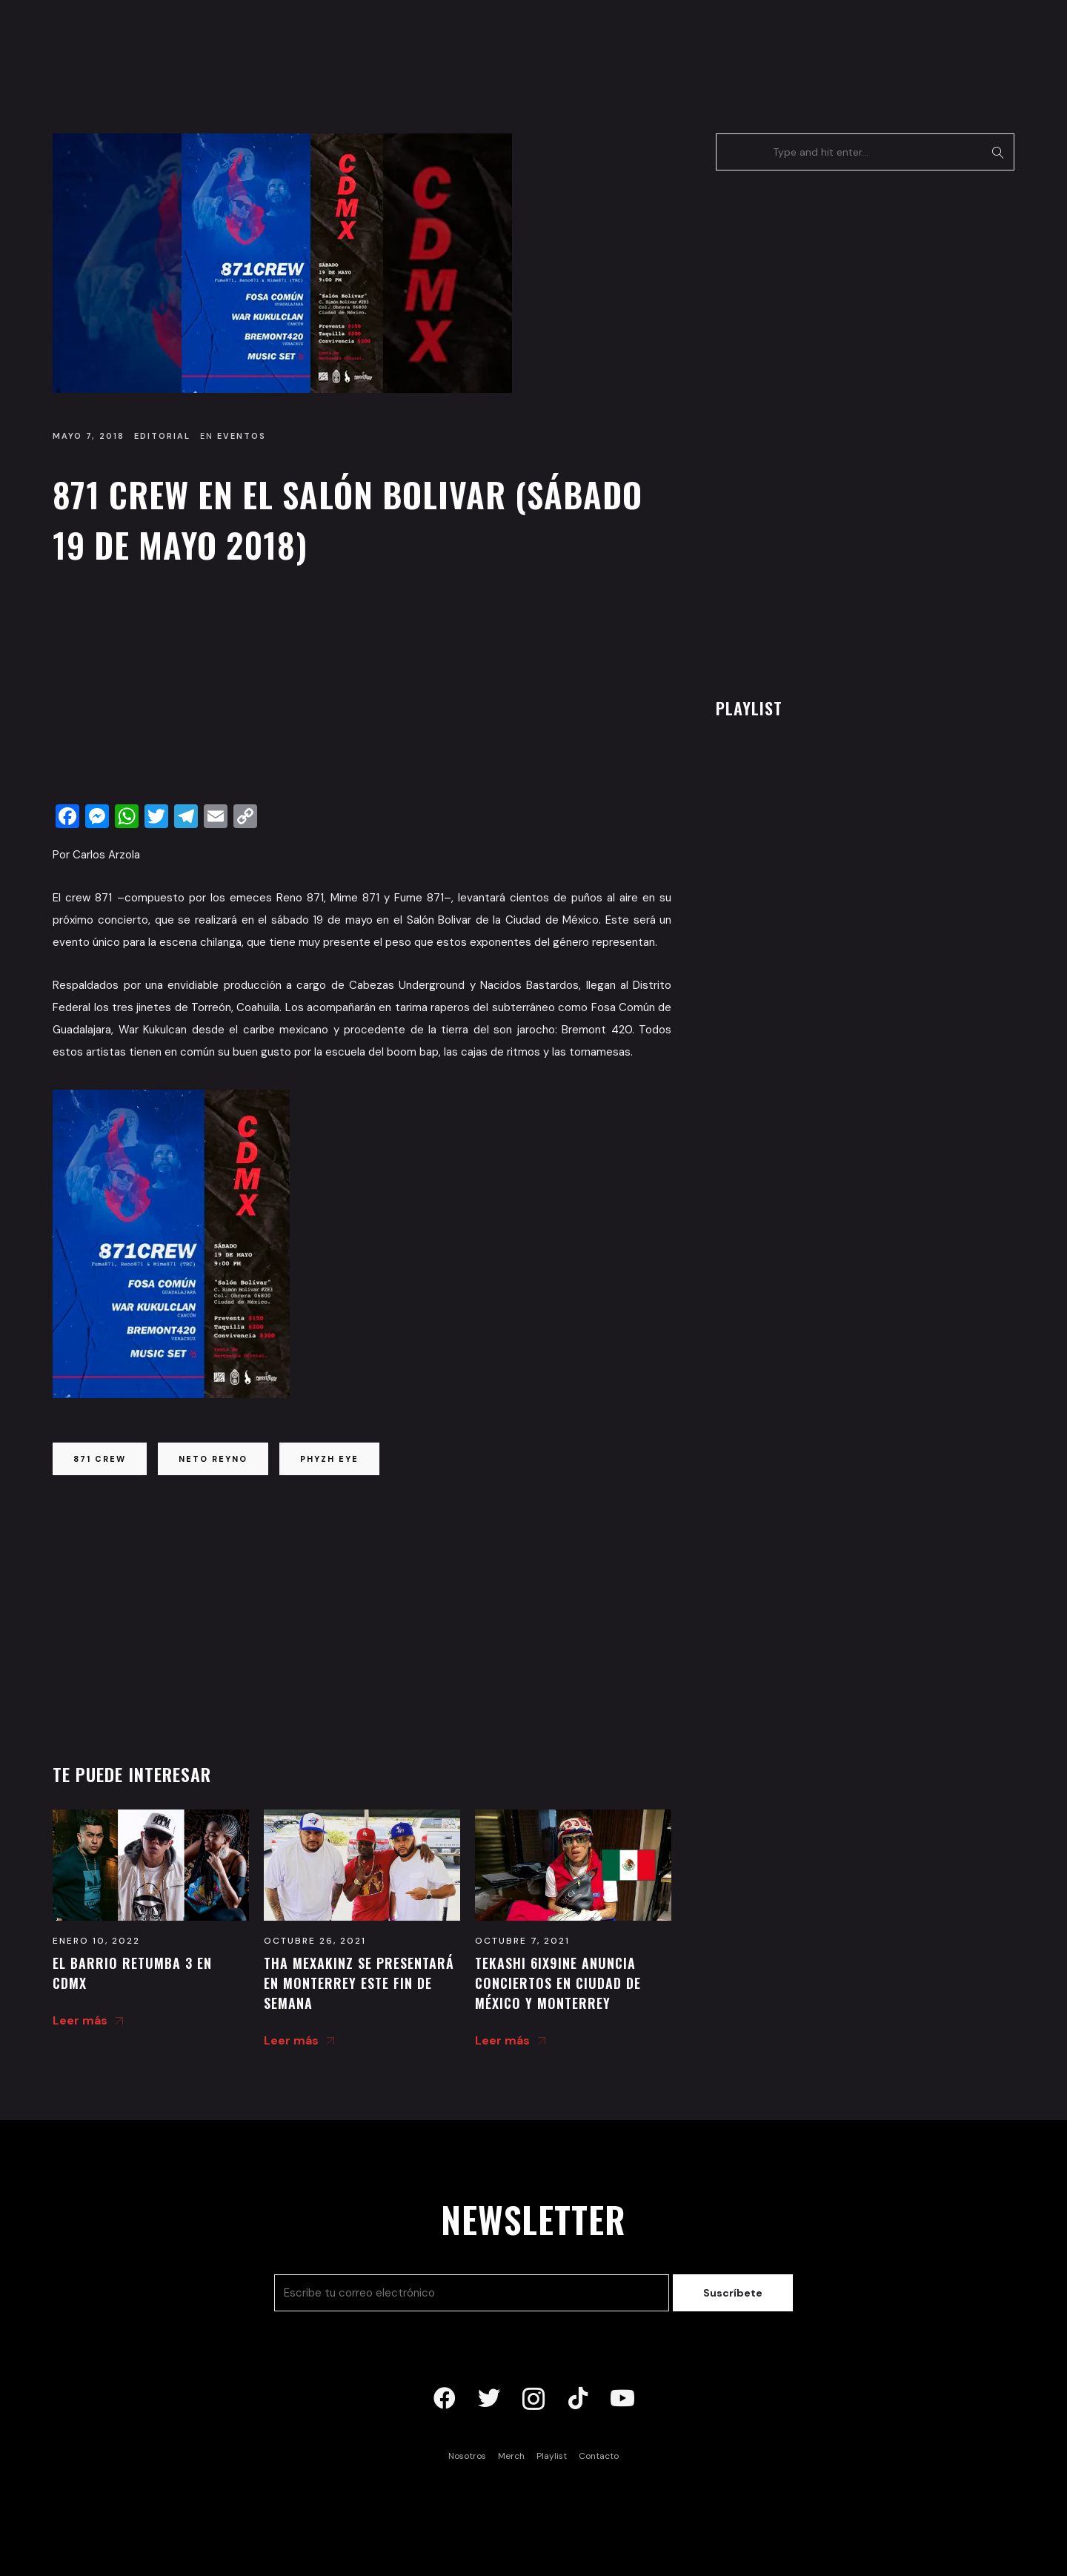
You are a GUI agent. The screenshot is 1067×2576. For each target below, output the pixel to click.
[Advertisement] (362, 688)
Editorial (162, 436)
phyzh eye (329, 1459)
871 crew (99, 1459)
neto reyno (213, 1459)
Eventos (241, 436)
